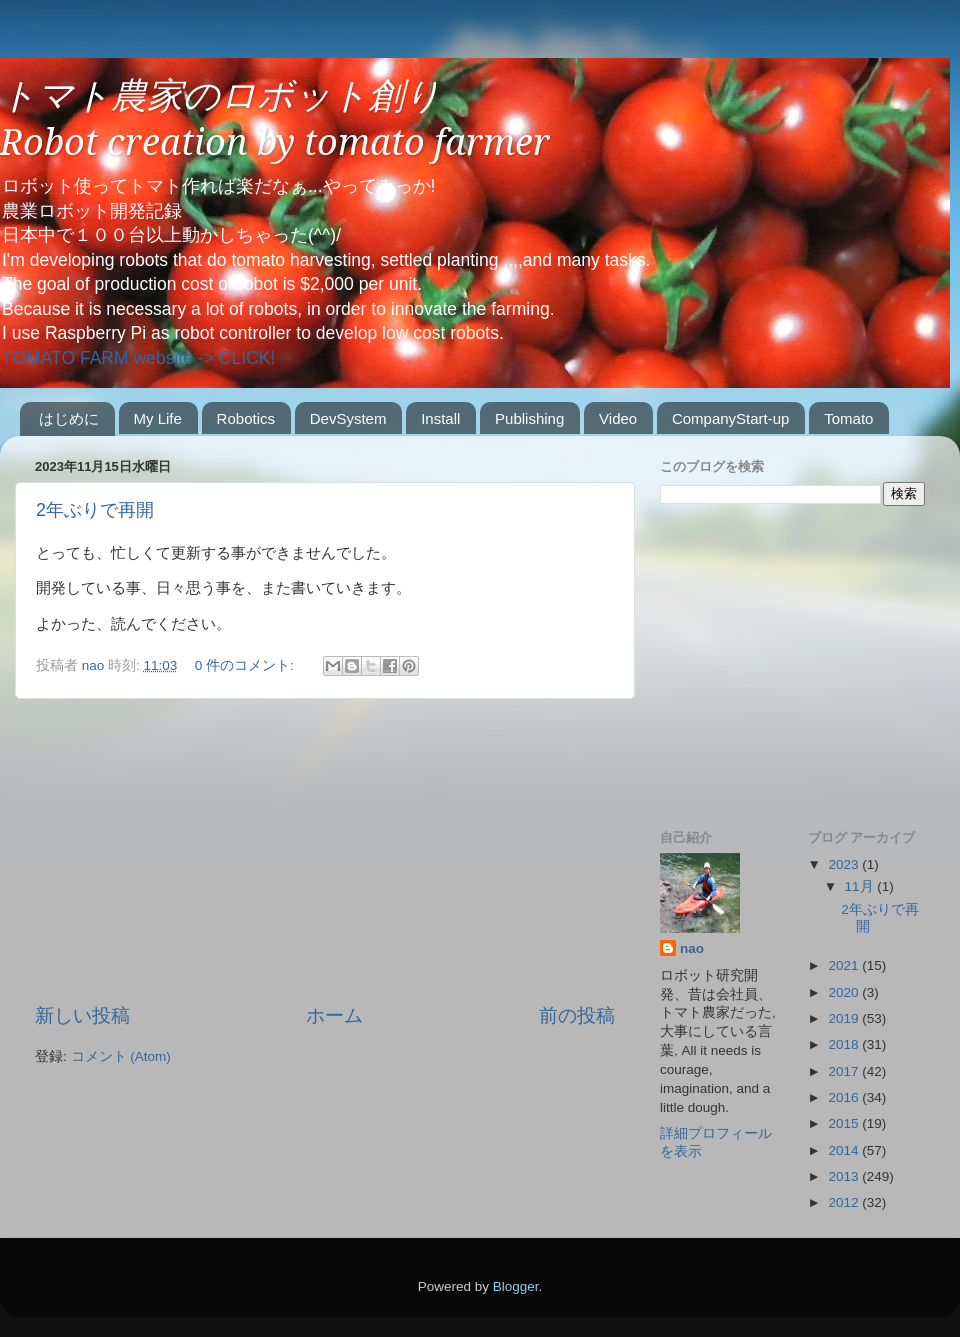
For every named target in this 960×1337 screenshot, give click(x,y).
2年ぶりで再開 (95, 510)
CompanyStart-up (731, 418)
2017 (845, 1071)
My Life (158, 418)
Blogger (516, 1286)
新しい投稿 (82, 1015)
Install (440, 418)
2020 (845, 992)
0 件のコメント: (246, 665)
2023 (845, 864)
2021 (845, 965)
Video (618, 418)
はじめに (69, 418)
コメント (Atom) (121, 1056)
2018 (845, 1044)
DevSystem (348, 418)
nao (692, 948)
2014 (845, 1150)
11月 (861, 886)
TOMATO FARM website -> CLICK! (138, 358)
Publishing (529, 418)
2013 (845, 1176)
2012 (845, 1202)
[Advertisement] (325, 851)
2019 (845, 1018)
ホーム (334, 1015)
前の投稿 (577, 1015)
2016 (845, 1097)
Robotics (246, 418)
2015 (845, 1123)
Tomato (848, 418)
